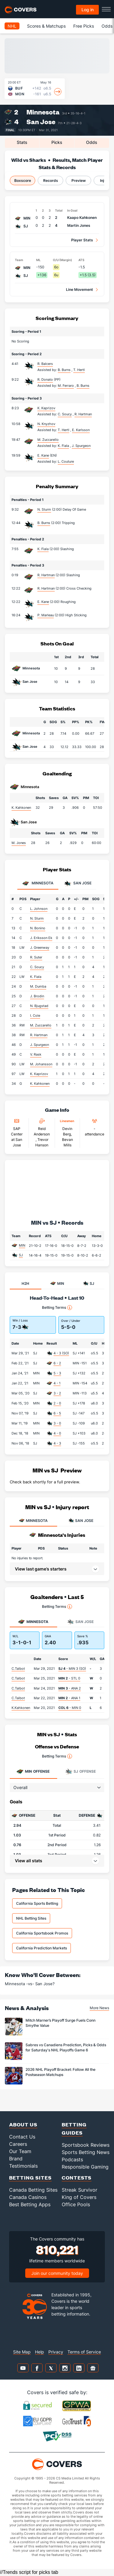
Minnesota (43, 111)
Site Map (22, 2351)
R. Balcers (45, 364)
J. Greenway (39, 947)
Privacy (55, 2351)
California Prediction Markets (41, 1948)
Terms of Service (84, 2351)
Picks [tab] (56, 142)
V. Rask (35, 1054)
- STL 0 (69, 1678)
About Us (23, 2124)
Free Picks (83, 26)
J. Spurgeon (39, 1045)
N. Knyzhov (46, 424)
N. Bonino (37, 928)
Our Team (20, 2151)
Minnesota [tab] (38, 883)
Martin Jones (78, 225)
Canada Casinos (28, 2197)
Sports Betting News (85, 2152)
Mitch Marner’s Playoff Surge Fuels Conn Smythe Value (60, 2023)
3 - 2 (57, 1393)
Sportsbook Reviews (85, 2145)
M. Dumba (38, 986)
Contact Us (22, 2137)
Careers (18, 2144)
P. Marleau (45, 615)
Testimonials (23, 2166)
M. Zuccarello (48, 439)
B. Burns (43, 523)
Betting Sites (30, 2177)
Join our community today (57, 2273)
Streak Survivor (79, 2190)
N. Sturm (44, 509)
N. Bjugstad (39, 1006)
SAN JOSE (80, 1521)
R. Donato (45, 379)
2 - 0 (57, 1403)
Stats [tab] (22, 142)
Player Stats (82, 240)
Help (39, 2351)
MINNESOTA (33, 1521)
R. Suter (36, 957)
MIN (22, 1245)
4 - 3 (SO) (61, 1353)
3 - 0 (57, 1423)
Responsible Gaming (85, 2167)
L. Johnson (38, 909)
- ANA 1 (69, 1698)
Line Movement (79, 289)
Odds (107, 26)
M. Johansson (41, 1064)
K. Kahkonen (21, 807)
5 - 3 (57, 1373)
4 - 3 (57, 1443)
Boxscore (22, 180)
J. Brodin (37, 996)
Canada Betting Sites (33, 2190)
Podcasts (72, 2159)
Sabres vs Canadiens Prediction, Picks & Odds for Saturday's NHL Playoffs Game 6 (66, 2047)
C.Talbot (18, 1668)
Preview (78, 180)
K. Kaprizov (46, 408)
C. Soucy (37, 967)
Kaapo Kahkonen (82, 217)
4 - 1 (57, 1383)
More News (99, 2008)
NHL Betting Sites (31, 1918)
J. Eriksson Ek (41, 938)
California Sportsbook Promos (42, 1933)
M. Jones (19, 843)
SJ (21, 1255)
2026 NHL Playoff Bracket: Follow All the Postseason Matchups (60, 2072)
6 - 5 (57, 1413)
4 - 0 (57, 1433)
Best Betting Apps (29, 2204)
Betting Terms (57, 1307)
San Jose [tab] (78, 883)
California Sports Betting (37, 1903)
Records (50, 180)
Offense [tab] (33, 1771)
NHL (12, 26)
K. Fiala (43, 549)
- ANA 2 (69, 1688)
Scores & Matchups (46, 26)
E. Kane (43, 455)
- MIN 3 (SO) (72, 1668)
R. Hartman (46, 575)
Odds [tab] (91, 142)
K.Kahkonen (21, 1708)
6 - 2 (57, 1363)
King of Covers (79, 2197)
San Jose (40, 121)
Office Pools (76, 2204)
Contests (77, 2177)
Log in (87, 9)
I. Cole (35, 1015)
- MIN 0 (69, 1708)
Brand (15, 2159)
